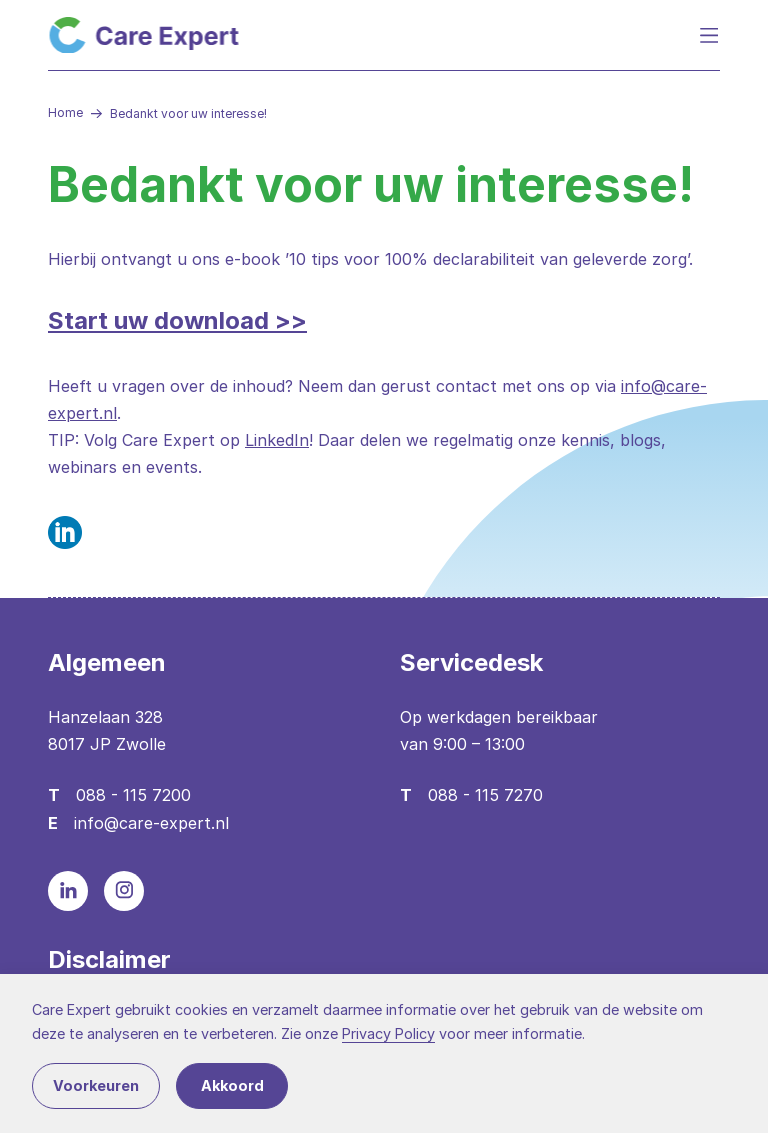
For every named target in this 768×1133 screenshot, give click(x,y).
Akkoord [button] (232, 1085)
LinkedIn (277, 440)
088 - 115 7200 (133, 795)
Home (65, 112)
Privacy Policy (388, 1033)
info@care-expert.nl (151, 823)
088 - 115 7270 (485, 795)
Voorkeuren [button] (96, 1085)
